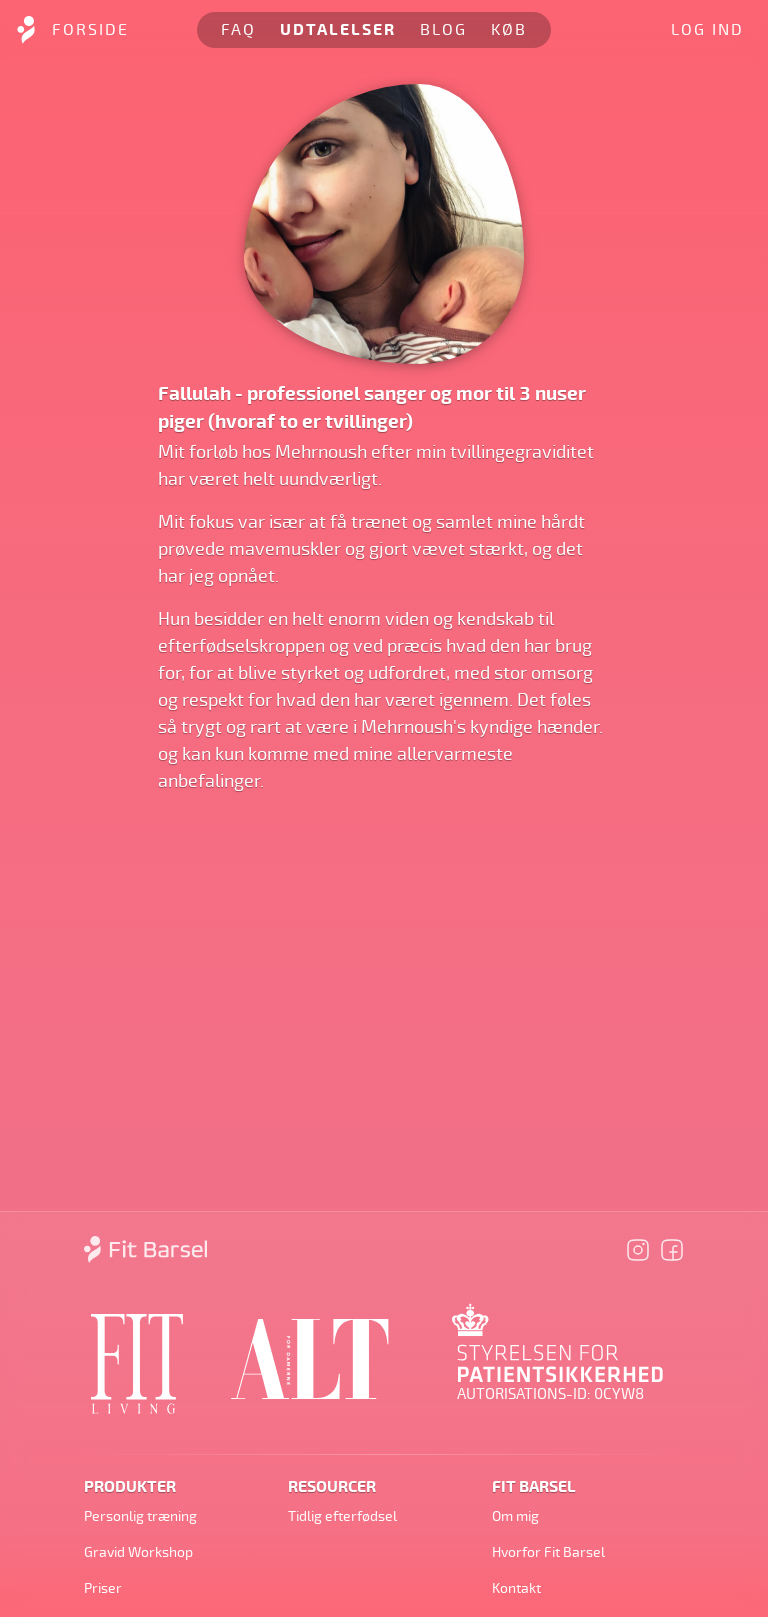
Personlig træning (140, 1516)
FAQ (238, 30)
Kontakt (516, 1588)
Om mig (515, 1516)
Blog (443, 30)
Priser (103, 1588)
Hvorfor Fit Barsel (548, 1552)
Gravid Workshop (138, 1552)
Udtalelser (338, 30)
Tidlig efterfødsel (342, 1516)
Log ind (707, 30)
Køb (509, 30)
